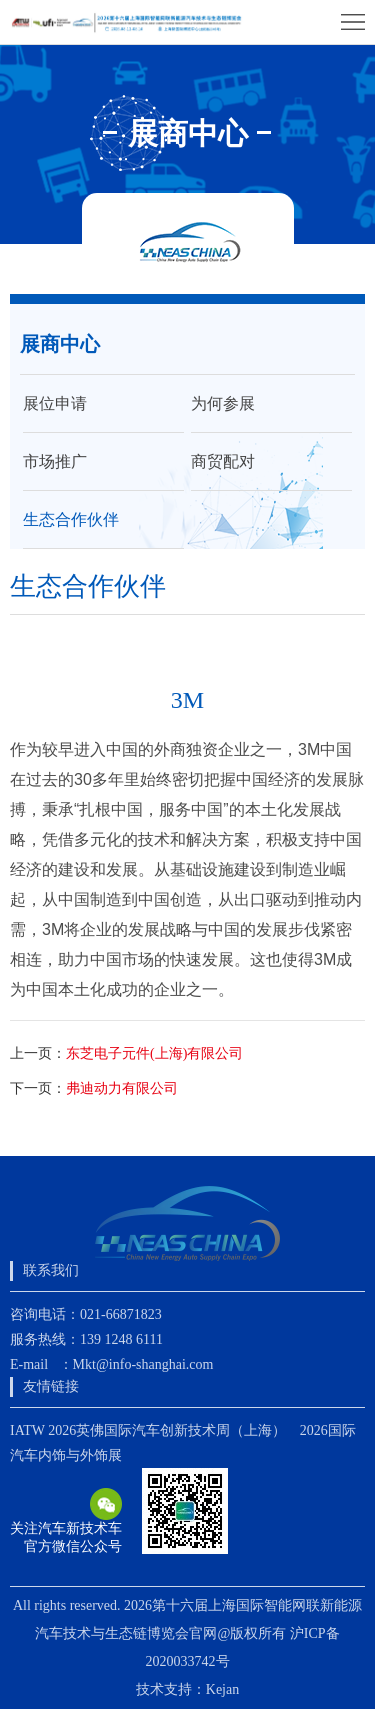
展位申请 (55, 403)
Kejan (222, 1689)
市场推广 (55, 461)
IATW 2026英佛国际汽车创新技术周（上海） (148, 1430)
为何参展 (223, 403)
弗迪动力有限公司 (122, 1088)
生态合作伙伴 (71, 519)
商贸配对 (223, 461)
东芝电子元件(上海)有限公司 (154, 1053)
